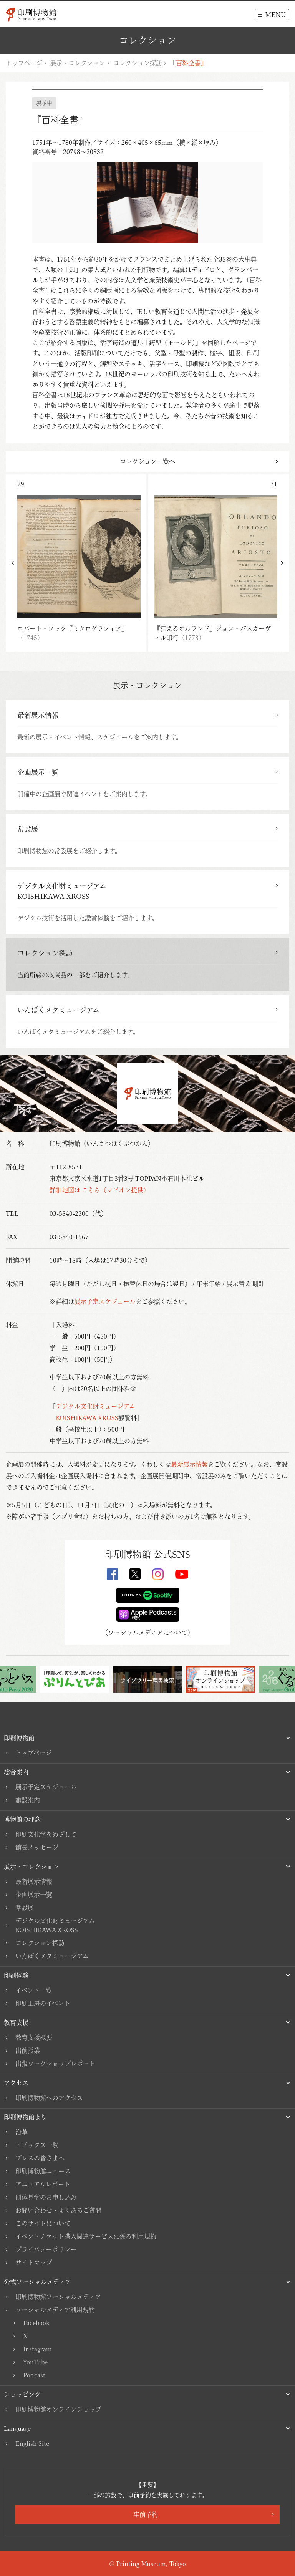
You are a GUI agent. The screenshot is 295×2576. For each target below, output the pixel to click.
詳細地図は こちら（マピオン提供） (99, 1190)
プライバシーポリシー (45, 2249)
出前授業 (27, 2050)
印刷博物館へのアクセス (49, 2098)
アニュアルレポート (42, 2184)
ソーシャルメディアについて (147, 1632)
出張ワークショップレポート (55, 2063)
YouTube (35, 2362)
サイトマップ (33, 2262)
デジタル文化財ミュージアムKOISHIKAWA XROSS (55, 1925)
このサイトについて (43, 2223)
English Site (32, 2443)
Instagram (37, 2349)
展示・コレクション (77, 63)
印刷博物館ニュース (43, 2171)
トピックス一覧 (36, 2145)
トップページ (24, 63)
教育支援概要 (33, 2037)
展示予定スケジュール (105, 1301)
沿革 (21, 2132)
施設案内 (27, 1800)
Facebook (36, 2323)
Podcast (34, 2375)
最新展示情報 (189, 1464)
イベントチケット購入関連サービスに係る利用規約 (85, 2236)
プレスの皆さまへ (40, 2158)
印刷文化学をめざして (45, 1834)
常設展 (24, 1908)
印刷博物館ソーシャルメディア (58, 2297)
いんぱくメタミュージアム (52, 1956)
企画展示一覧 (33, 1894)
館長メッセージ (36, 1847)
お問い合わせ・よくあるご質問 (58, 2210)
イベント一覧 (33, 1990)
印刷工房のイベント (42, 2003)
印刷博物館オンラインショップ (58, 2409)
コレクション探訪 (137, 63)
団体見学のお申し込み (46, 2197)
